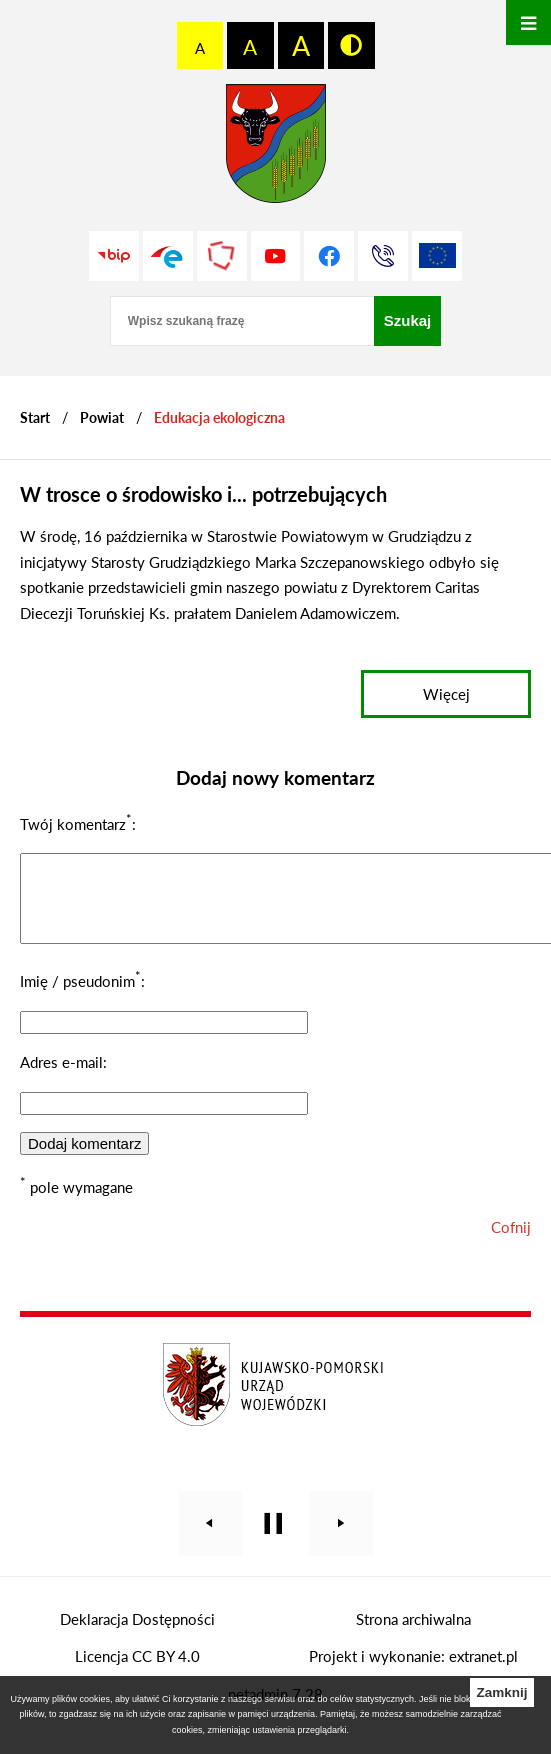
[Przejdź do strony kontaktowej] (383, 256)
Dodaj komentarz (84, 1158)
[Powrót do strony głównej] (35, 417)
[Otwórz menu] (528, 22)
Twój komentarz (76, 824)
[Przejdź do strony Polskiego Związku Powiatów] (222, 256)
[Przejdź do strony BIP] (114, 256)
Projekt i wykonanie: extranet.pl (413, 1671)
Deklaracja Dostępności (137, 1634)
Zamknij (501, 1692)
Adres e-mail (61, 1077)
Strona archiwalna (413, 1634)
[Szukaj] (408, 321)
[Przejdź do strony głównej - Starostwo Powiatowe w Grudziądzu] (276, 148)
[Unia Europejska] (437, 256)
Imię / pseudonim (80, 996)
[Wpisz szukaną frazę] (242, 321)
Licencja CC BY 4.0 (137, 1671)
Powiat (102, 417)
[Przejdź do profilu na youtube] (276, 256)
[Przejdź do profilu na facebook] (329, 256)
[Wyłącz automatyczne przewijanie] (273, 1538)
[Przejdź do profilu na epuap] (168, 256)
